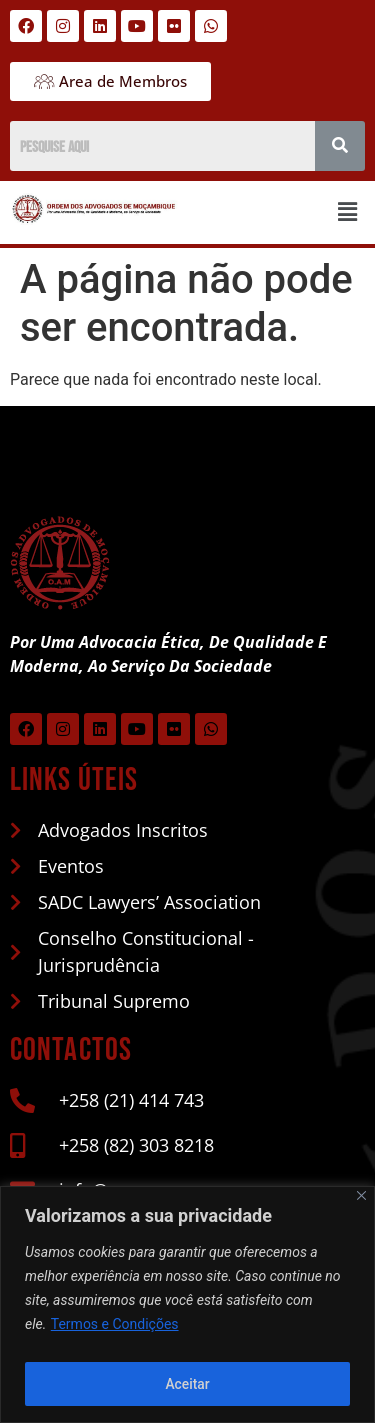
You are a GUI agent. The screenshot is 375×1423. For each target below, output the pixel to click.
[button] (348, 212)
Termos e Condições (115, 1324)
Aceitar (187, 1384)
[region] (187, 1304)
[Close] (361, 1195)
